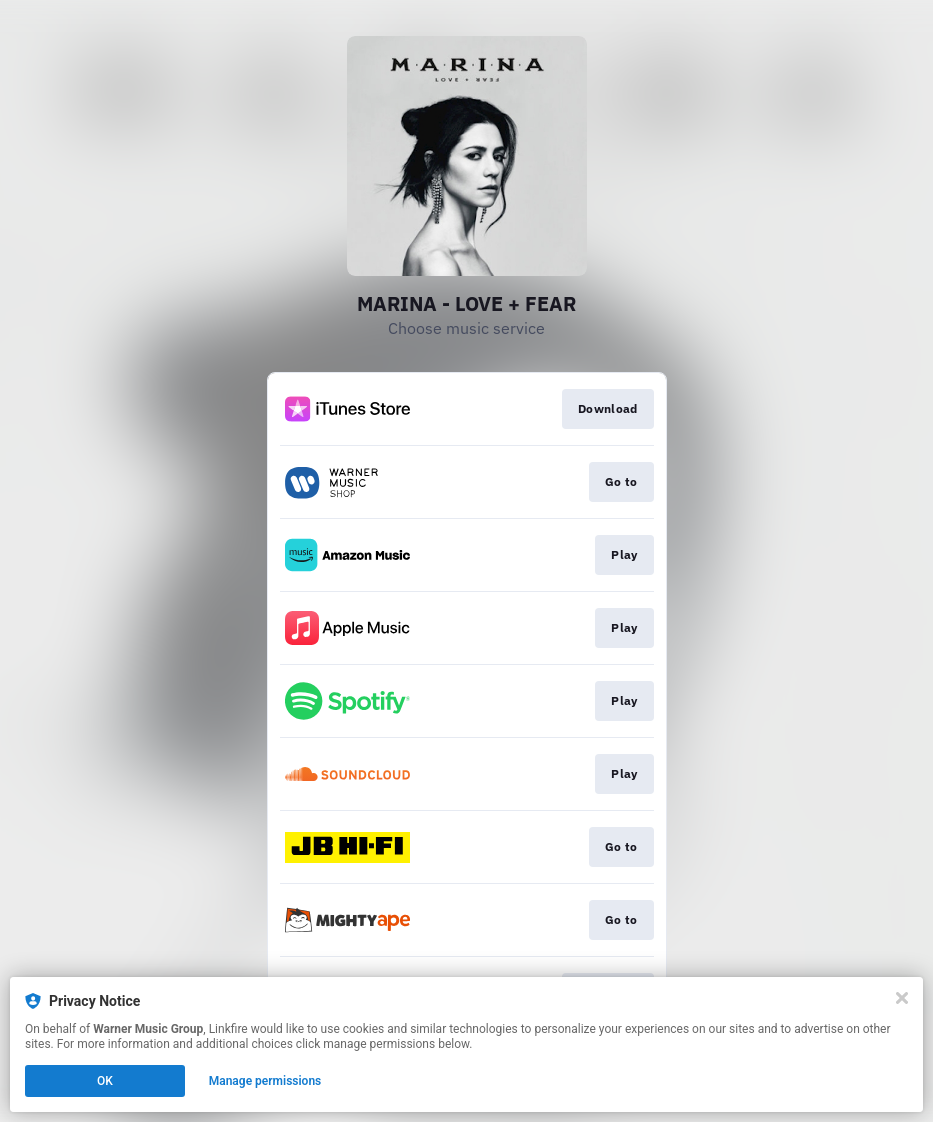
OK (105, 1081)
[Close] (902, 998)
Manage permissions (265, 1081)
